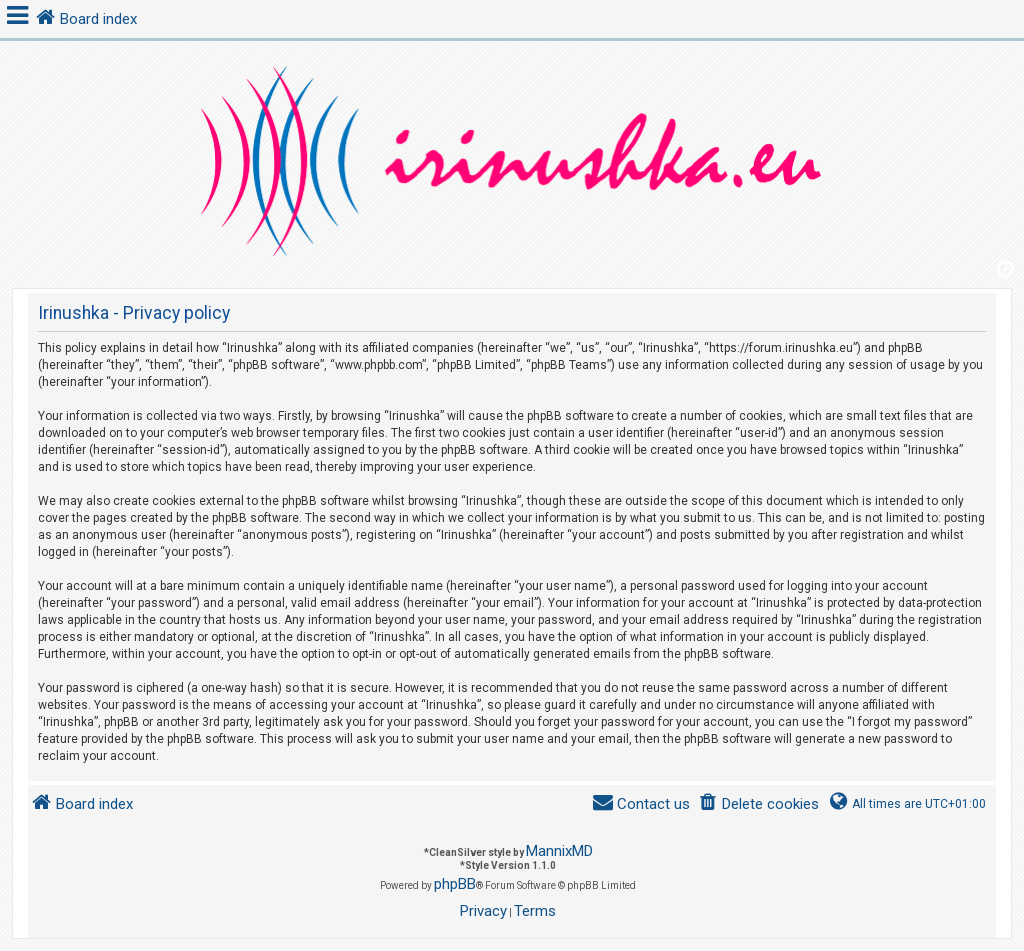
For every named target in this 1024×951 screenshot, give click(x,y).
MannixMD (559, 851)
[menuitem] (758, 804)
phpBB (455, 884)
